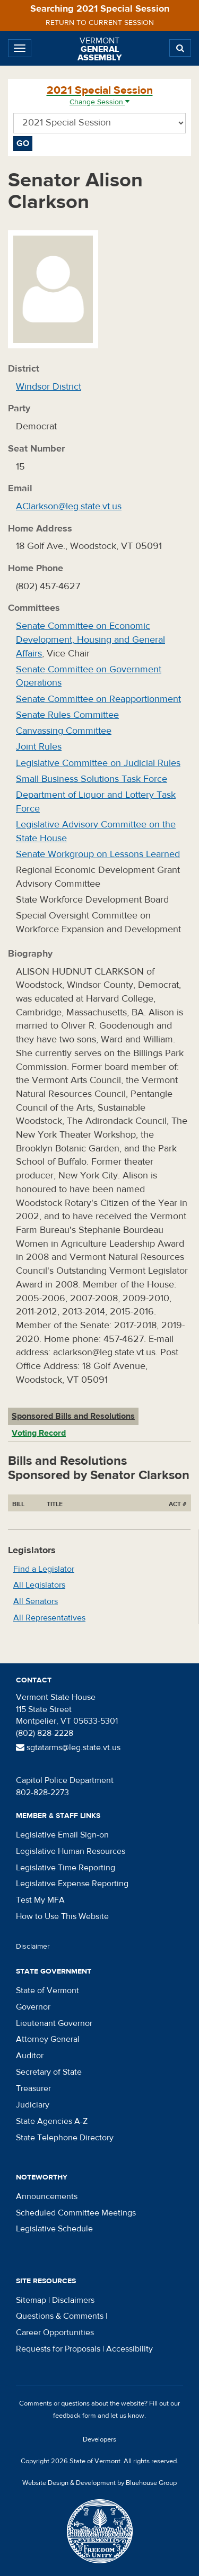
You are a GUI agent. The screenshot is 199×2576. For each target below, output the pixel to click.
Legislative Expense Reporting (72, 1883)
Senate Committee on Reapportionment (98, 699)
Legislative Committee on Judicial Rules (98, 763)
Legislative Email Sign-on (62, 1835)
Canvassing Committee (63, 731)
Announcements (46, 2196)
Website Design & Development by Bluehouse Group (99, 2483)
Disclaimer (33, 1946)
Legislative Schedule (54, 2228)
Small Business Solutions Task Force (91, 779)
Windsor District (48, 387)
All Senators (35, 1601)
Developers (99, 2439)
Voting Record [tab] (39, 1433)
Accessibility (129, 2349)
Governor (33, 2007)
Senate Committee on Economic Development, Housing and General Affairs (90, 639)
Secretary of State (49, 2072)
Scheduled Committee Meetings (76, 2213)
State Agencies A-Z (52, 2121)
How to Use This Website (62, 1916)
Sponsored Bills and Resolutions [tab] (73, 1416)
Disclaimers (73, 2300)
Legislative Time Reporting (65, 1867)
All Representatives (49, 1618)
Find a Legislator (43, 1569)
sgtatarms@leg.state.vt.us (68, 1747)
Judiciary (32, 2105)
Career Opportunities (55, 2332)
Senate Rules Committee (67, 715)
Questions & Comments (59, 2316)
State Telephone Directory (65, 2137)
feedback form (74, 2415)
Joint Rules (39, 747)
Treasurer (33, 2088)
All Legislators (39, 1585)
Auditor (30, 2055)
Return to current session (100, 23)
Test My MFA (40, 1900)
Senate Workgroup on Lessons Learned (98, 854)
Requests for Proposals (58, 2349)
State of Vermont (47, 1990)
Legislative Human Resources (70, 1851)
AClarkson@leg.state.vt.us (69, 506)
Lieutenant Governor (54, 2023)
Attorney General (48, 2039)
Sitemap (31, 2300)
